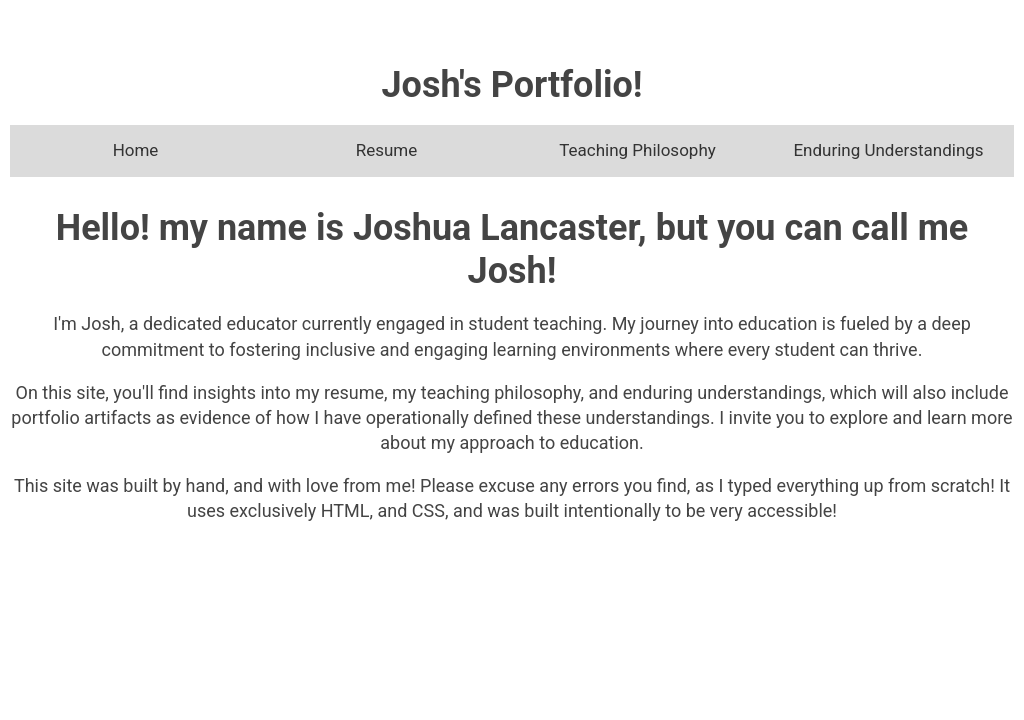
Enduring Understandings (888, 150)
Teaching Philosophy (637, 150)
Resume (387, 150)
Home (136, 150)
